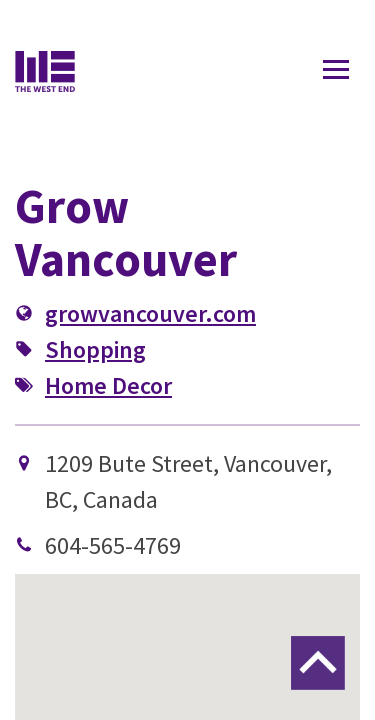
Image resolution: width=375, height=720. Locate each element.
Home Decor (108, 385)
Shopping (95, 349)
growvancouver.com (150, 313)
